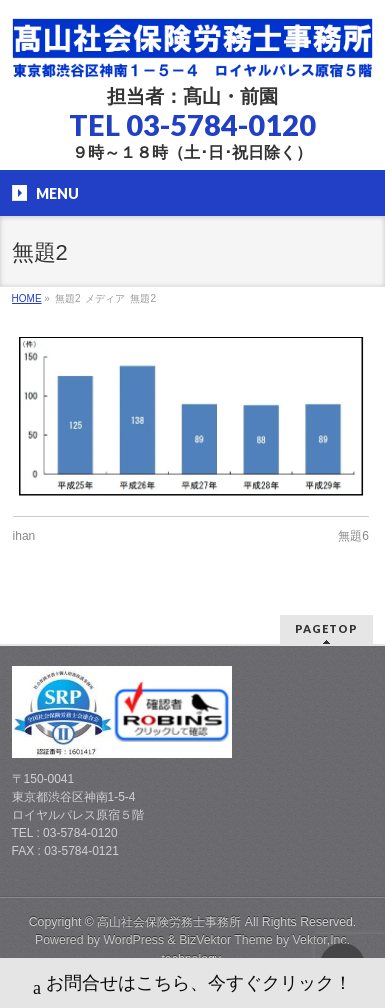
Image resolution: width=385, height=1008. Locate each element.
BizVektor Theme (226, 940)
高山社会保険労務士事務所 (169, 922)
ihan (24, 536)
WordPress (133, 940)
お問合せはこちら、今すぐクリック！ (192, 985)
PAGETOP (326, 628)
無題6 (353, 536)
